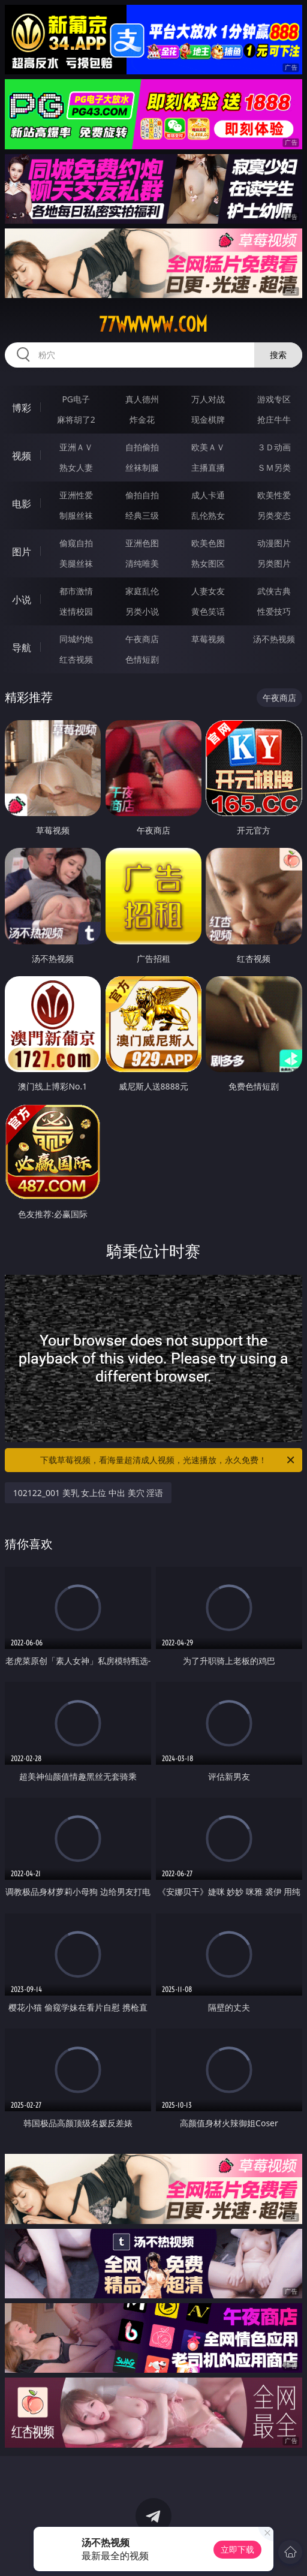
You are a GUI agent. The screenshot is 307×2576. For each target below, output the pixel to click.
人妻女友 (208, 591)
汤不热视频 (274, 639)
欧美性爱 (274, 495)
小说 (21, 599)
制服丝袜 (76, 515)
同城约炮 (76, 639)
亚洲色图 (142, 543)
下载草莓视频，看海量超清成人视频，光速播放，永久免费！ (168, 1460)
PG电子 (76, 399)
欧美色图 (208, 543)
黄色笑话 (208, 611)
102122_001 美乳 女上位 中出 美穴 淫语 (88, 1492)
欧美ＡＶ (208, 447)
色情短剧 (142, 659)
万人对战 (208, 399)
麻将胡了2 (76, 419)
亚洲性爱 (76, 495)
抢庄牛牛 (274, 419)
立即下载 (237, 2549)
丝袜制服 (142, 467)
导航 (21, 647)
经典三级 (142, 515)
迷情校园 (76, 611)
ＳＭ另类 (274, 467)
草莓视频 (208, 639)
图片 (21, 551)
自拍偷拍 (142, 447)
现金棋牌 (208, 419)
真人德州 (142, 399)
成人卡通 (208, 495)
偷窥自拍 (76, 543)
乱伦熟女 (208, 515)
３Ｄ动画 (274, 447)
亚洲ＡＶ (76, 447)
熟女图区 (208, 563)
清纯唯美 (142, 563)
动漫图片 (274, 543)
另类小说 (142, 611)
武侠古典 (274, 591)
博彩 (21, 407)
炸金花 (142, 419)
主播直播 (208, 467)
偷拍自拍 (142, 495)
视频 (21, 455)
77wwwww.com (153, 324)
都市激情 (76, 591)
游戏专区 (274, 399)
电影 (21, 503)
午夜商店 (142, 639)
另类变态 (274, 515)
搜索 (278, 354)
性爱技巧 (274, 611)
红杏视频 (76, 659)
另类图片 (274, 563)
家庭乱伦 (142, 591)
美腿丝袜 (76, 563)
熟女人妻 (76, 467)
